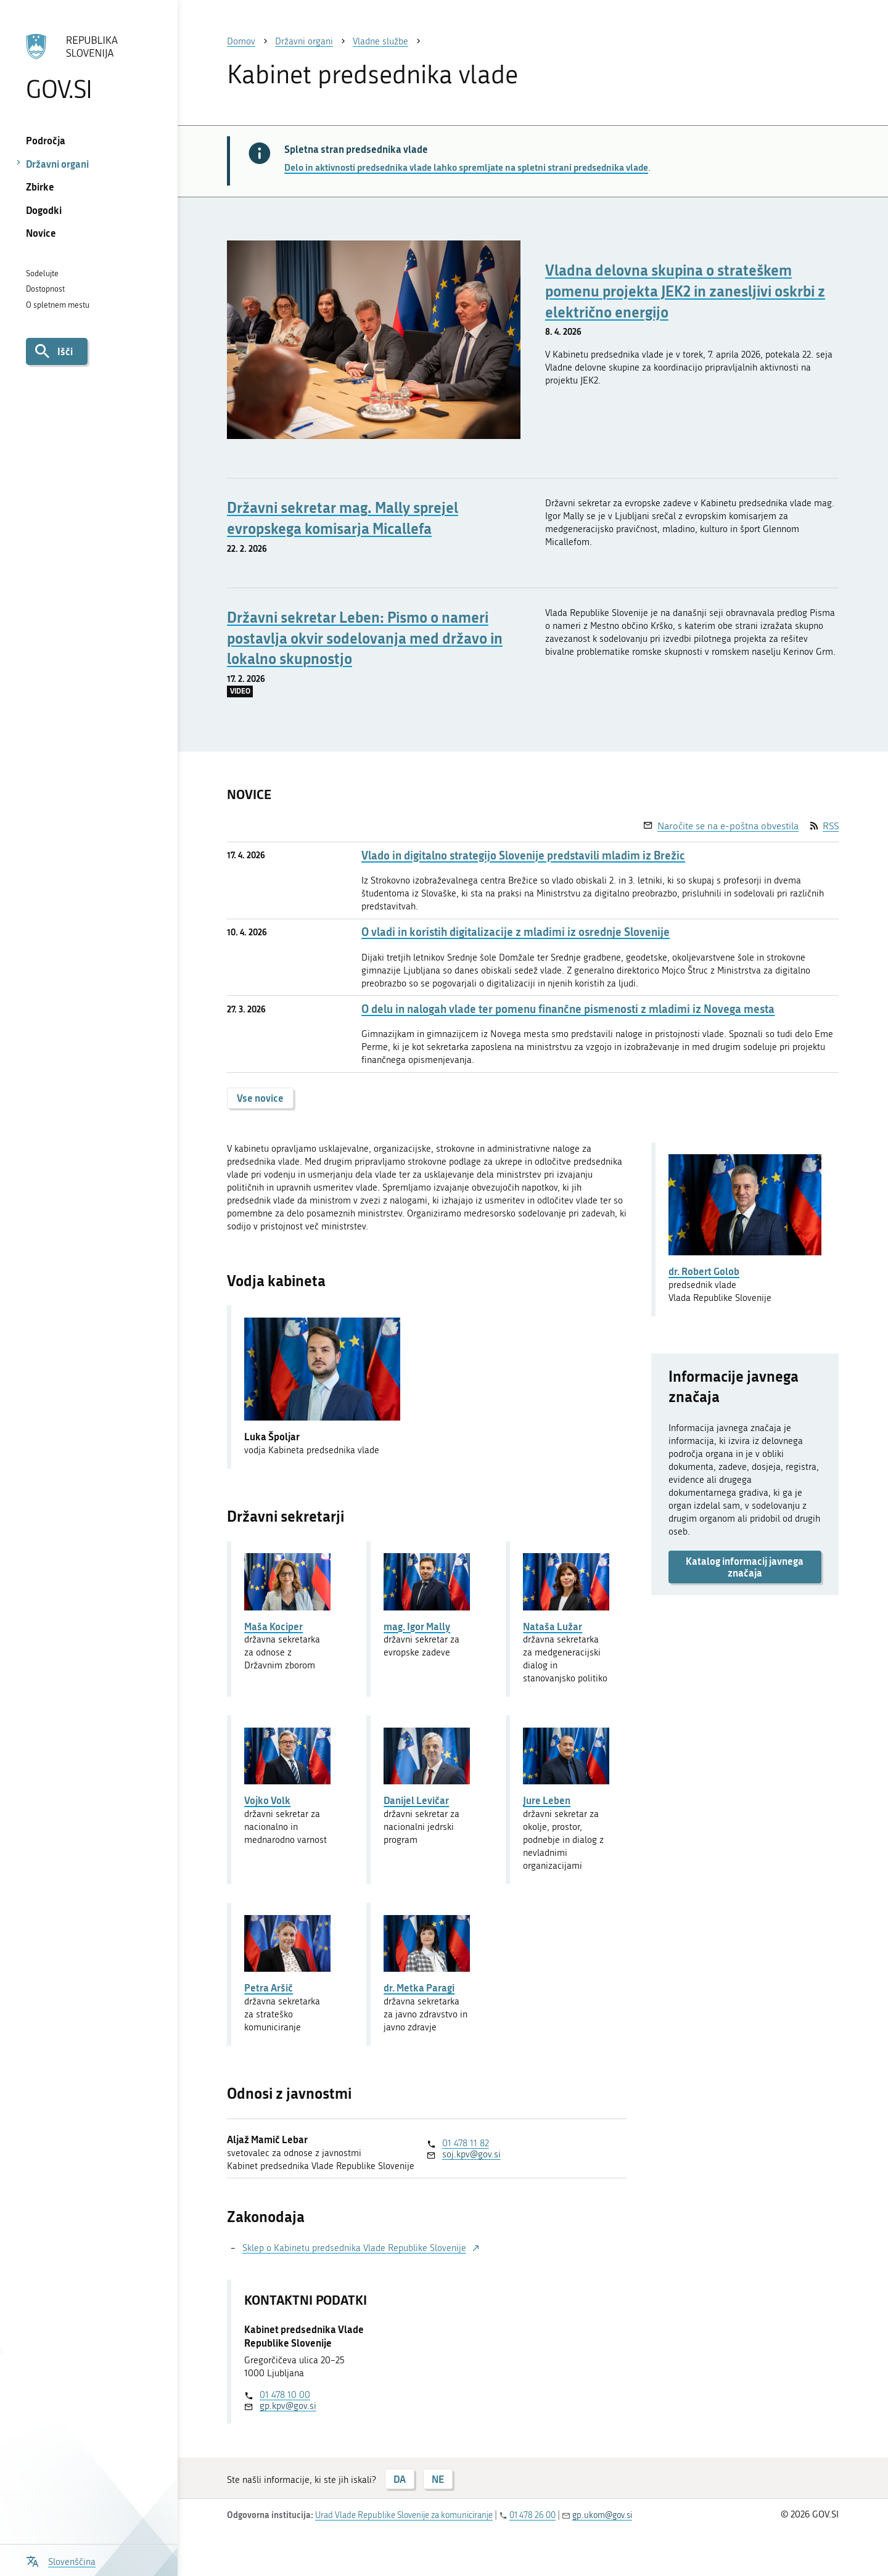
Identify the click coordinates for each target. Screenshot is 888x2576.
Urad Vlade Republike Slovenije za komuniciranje (404, 2515)
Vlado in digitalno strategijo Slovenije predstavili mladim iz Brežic (523, 855)
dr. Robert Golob (703, 1271)
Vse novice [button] (260, 1098)
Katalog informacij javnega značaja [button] (745, 1567)
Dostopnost (45, 288)
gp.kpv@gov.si (288, 2405)
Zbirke (40, 186)
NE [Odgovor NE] (438, 2479)
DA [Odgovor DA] (399, 2479)
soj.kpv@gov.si (471, 2154)
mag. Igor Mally (417, 1626)
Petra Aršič (268, 1987)
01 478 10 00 (285, 2394)
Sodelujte (42, 273)
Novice (41, 233)
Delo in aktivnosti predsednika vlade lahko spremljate (466, 167)
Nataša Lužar (552, 1626)
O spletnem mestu (57, 305)
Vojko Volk (267, 1800)
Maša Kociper (273, 1626)
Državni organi (57, 164)
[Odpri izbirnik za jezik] (60, 2560)
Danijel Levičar (416, 1800)
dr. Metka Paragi (419, 1987)
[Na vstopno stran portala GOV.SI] (88, 67)
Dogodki (44, 210)
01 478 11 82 (465, 2143)
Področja (45, 140)
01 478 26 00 (532, 2515)
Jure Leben (546, 1800)
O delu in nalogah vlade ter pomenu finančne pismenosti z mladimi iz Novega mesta (568, 1009)
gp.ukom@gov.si (602, 2515)
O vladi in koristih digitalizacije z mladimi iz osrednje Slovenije (515, 932)
